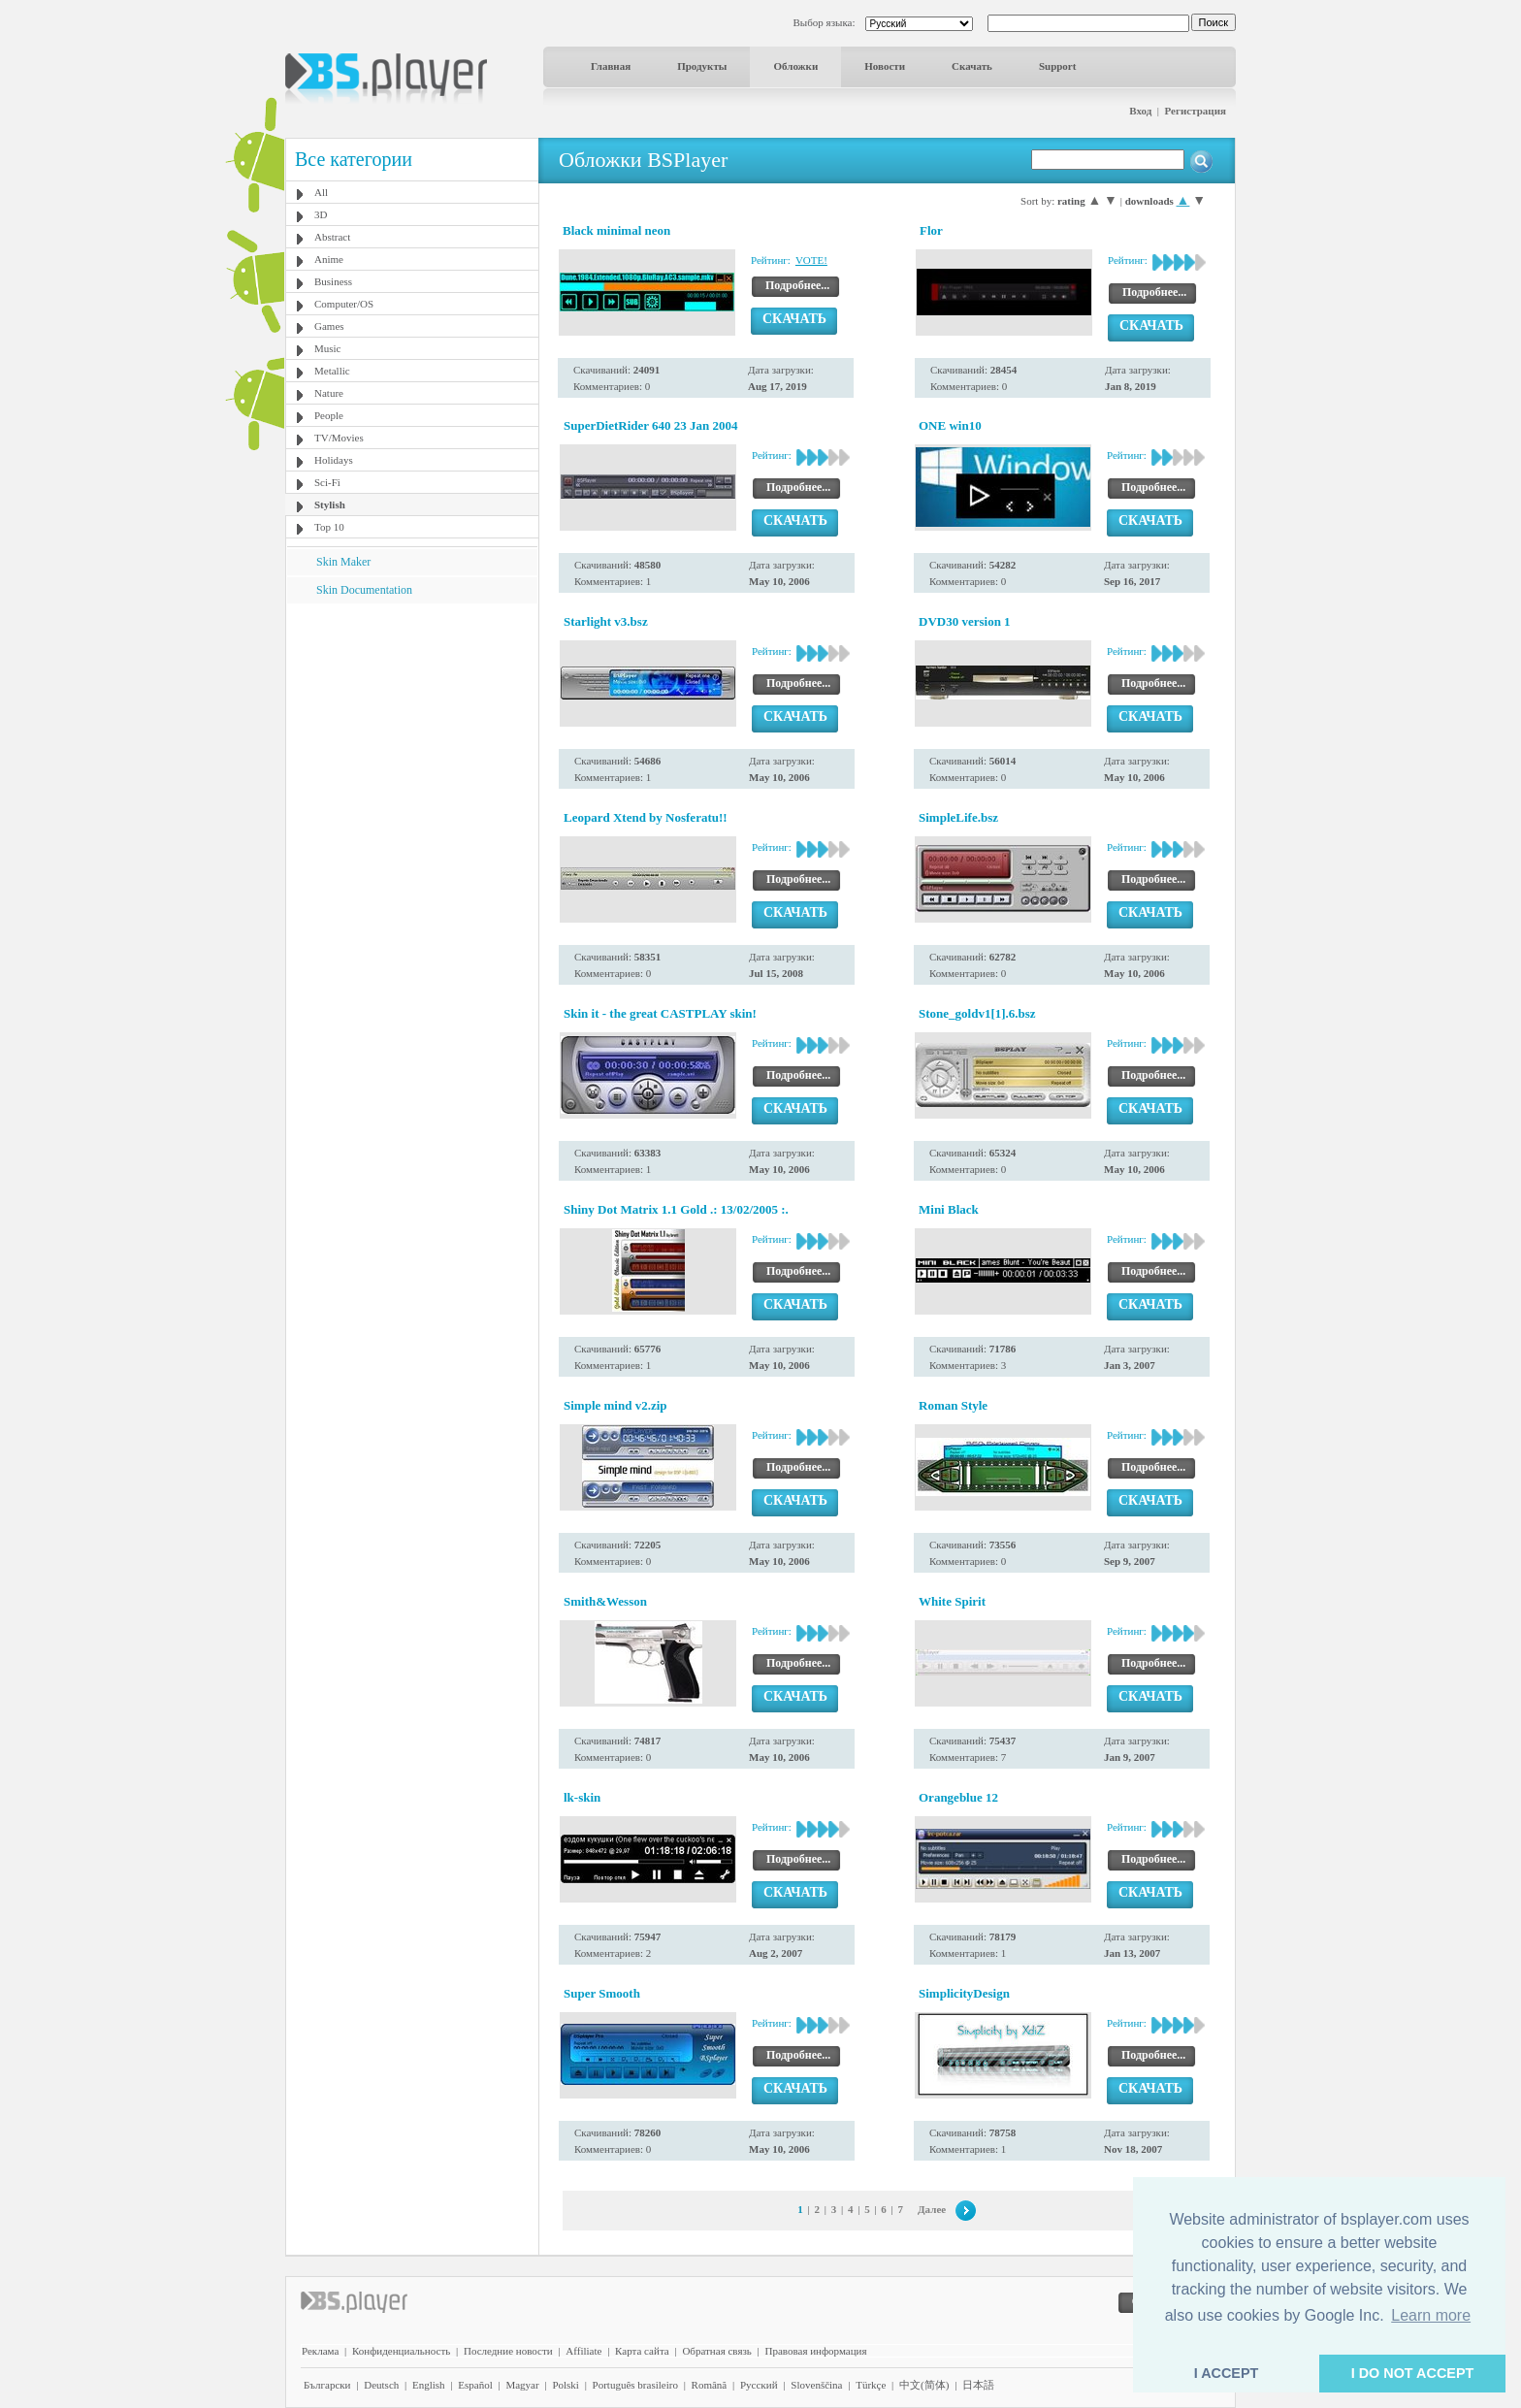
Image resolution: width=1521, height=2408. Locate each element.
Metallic (332, 370)
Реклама (320, 2351)
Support (1058, 66)
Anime (328, 259)
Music (327, 348)
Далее (932, 2209)
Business (333, 281)
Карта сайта (642, 2351)
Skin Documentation (364, 590)
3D (320, 214)
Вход (1140, 110)
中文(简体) (924, 2385)
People (328, 415)
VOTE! (811, 260)
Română (710, 2385)
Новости (884, 66)
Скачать (972, 66)
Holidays (333, 460)
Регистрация (1195, 110)
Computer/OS (343, 303)
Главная (611, 66)
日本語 (978, 2385)
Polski (565, 2385)
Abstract (332, 237)
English (428, 2385)
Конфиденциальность (401, 2351)
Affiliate (583, 2351)
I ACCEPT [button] (1226, 2373)
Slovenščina (816, 2385)
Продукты (702, 66)
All (321, 192)
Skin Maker (343, 562)
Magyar (521, 2385)
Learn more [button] (1431, 2315)
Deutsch (381, 2385)
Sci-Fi (327, 482)
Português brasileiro (635, 2385)
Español (475, 2385)
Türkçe (871, 2385)
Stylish (329, 504)
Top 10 (329, 527)
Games (329, 326)
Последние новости (508, 2351)
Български (327, 2385)
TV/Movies (339, 437)
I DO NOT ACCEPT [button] (1412, 2373)
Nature (328, 393)
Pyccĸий (759, 2385)
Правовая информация (816, 2351)
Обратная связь (716, 2351)
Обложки (795, 66)
